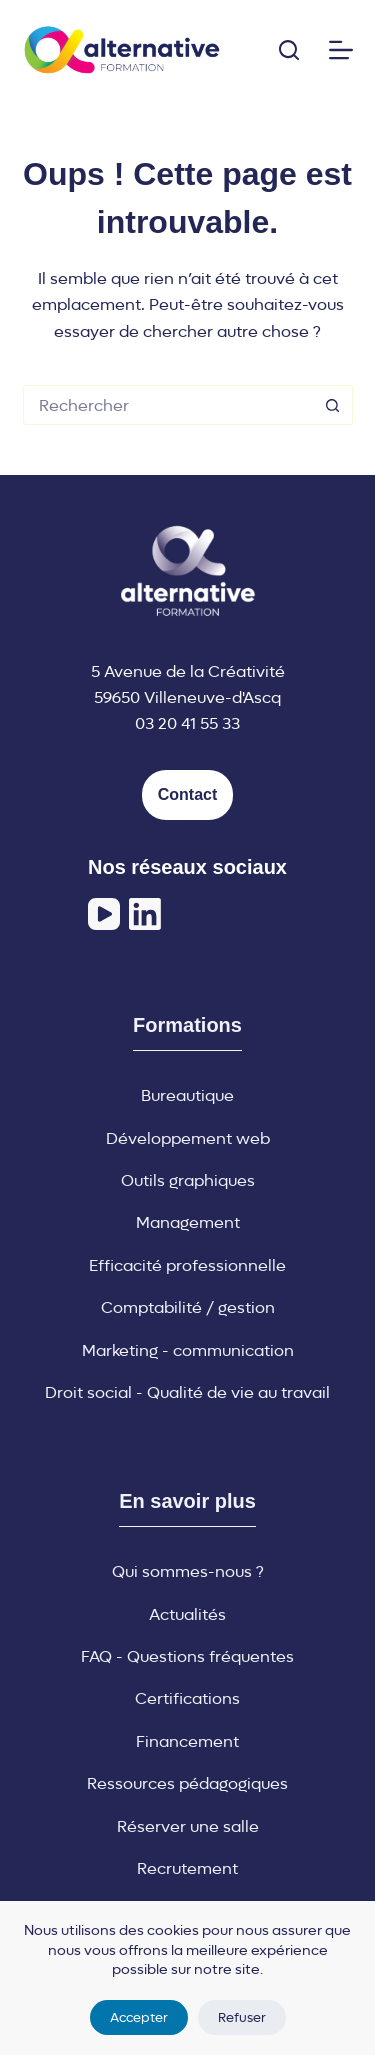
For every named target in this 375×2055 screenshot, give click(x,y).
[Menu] (341, 50)
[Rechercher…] (168, 405)
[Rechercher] (289, 50)
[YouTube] (104, 914)
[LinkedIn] (145, 914)
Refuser (242, 2017)
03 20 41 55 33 (187, 723)
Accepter (139, 2017)
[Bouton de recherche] (333, 405)
